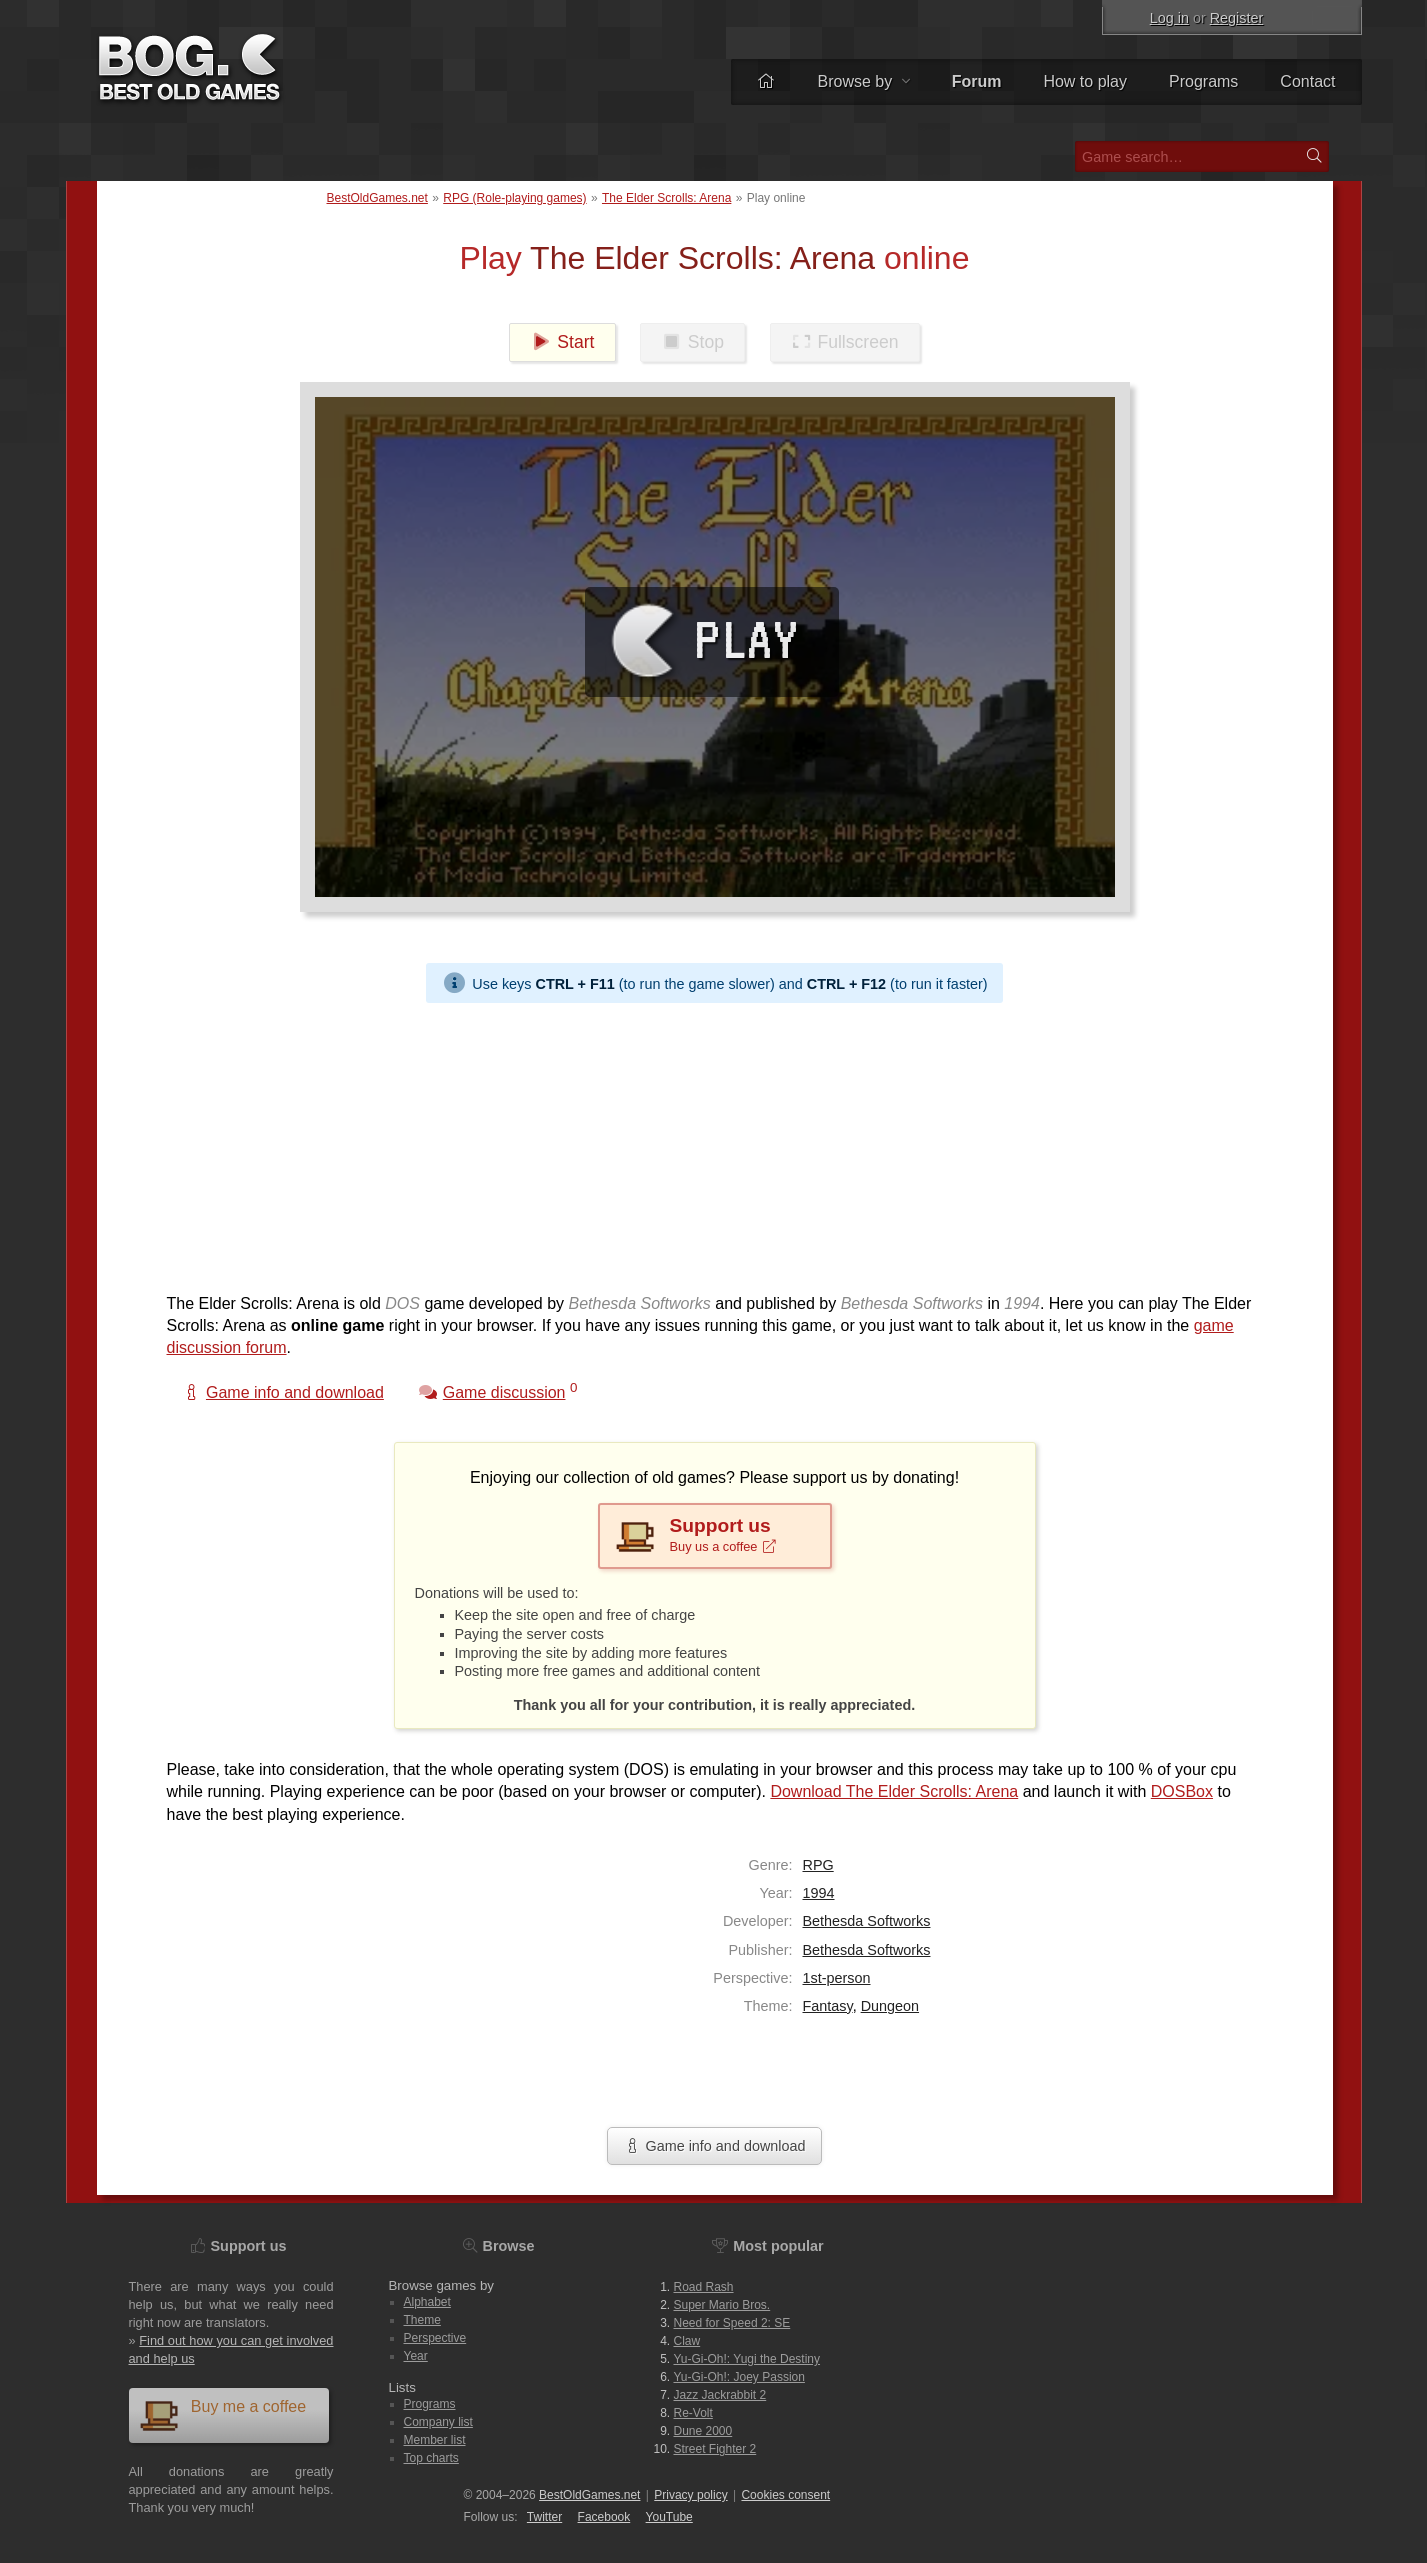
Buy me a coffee (223, 2414)
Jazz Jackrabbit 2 (720, 2395)
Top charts (431, 2458)
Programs (1203, 81)
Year (416, 2356)
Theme (422, 2320)
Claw (687, 2341)
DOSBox (1182, 1791)
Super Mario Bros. (722, 2305)
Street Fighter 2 (715, 2449)
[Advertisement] (707, 1143)
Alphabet (427, 2302)
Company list (438, 2422)
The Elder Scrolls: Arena (666, 198)
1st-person (837, 1978)
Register (1237, 18)
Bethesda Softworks (867, 1921)
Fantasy (828, 2006)
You (669, 2517)
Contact (1307, 81)
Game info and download (714, 2146)
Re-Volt (693, 2413)
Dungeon (890, 2006)
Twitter (544, 2517)
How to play (1085, 81)
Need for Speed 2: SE (732, 2323)
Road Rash (704, 2287)
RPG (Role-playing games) (514, 198)
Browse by (863, 81)
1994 (819, 1893)
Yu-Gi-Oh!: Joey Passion (739, 2377)
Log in (1169, 18)
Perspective (435, 2338)
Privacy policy (690, 2495)
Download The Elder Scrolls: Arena (894, 1791)
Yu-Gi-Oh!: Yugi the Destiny (747, 2359)
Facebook (604, 2517)
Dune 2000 (703, 2431)
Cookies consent (785, 2495)
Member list (435, 2440)
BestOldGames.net (377, 198)
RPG (818, 1865)
